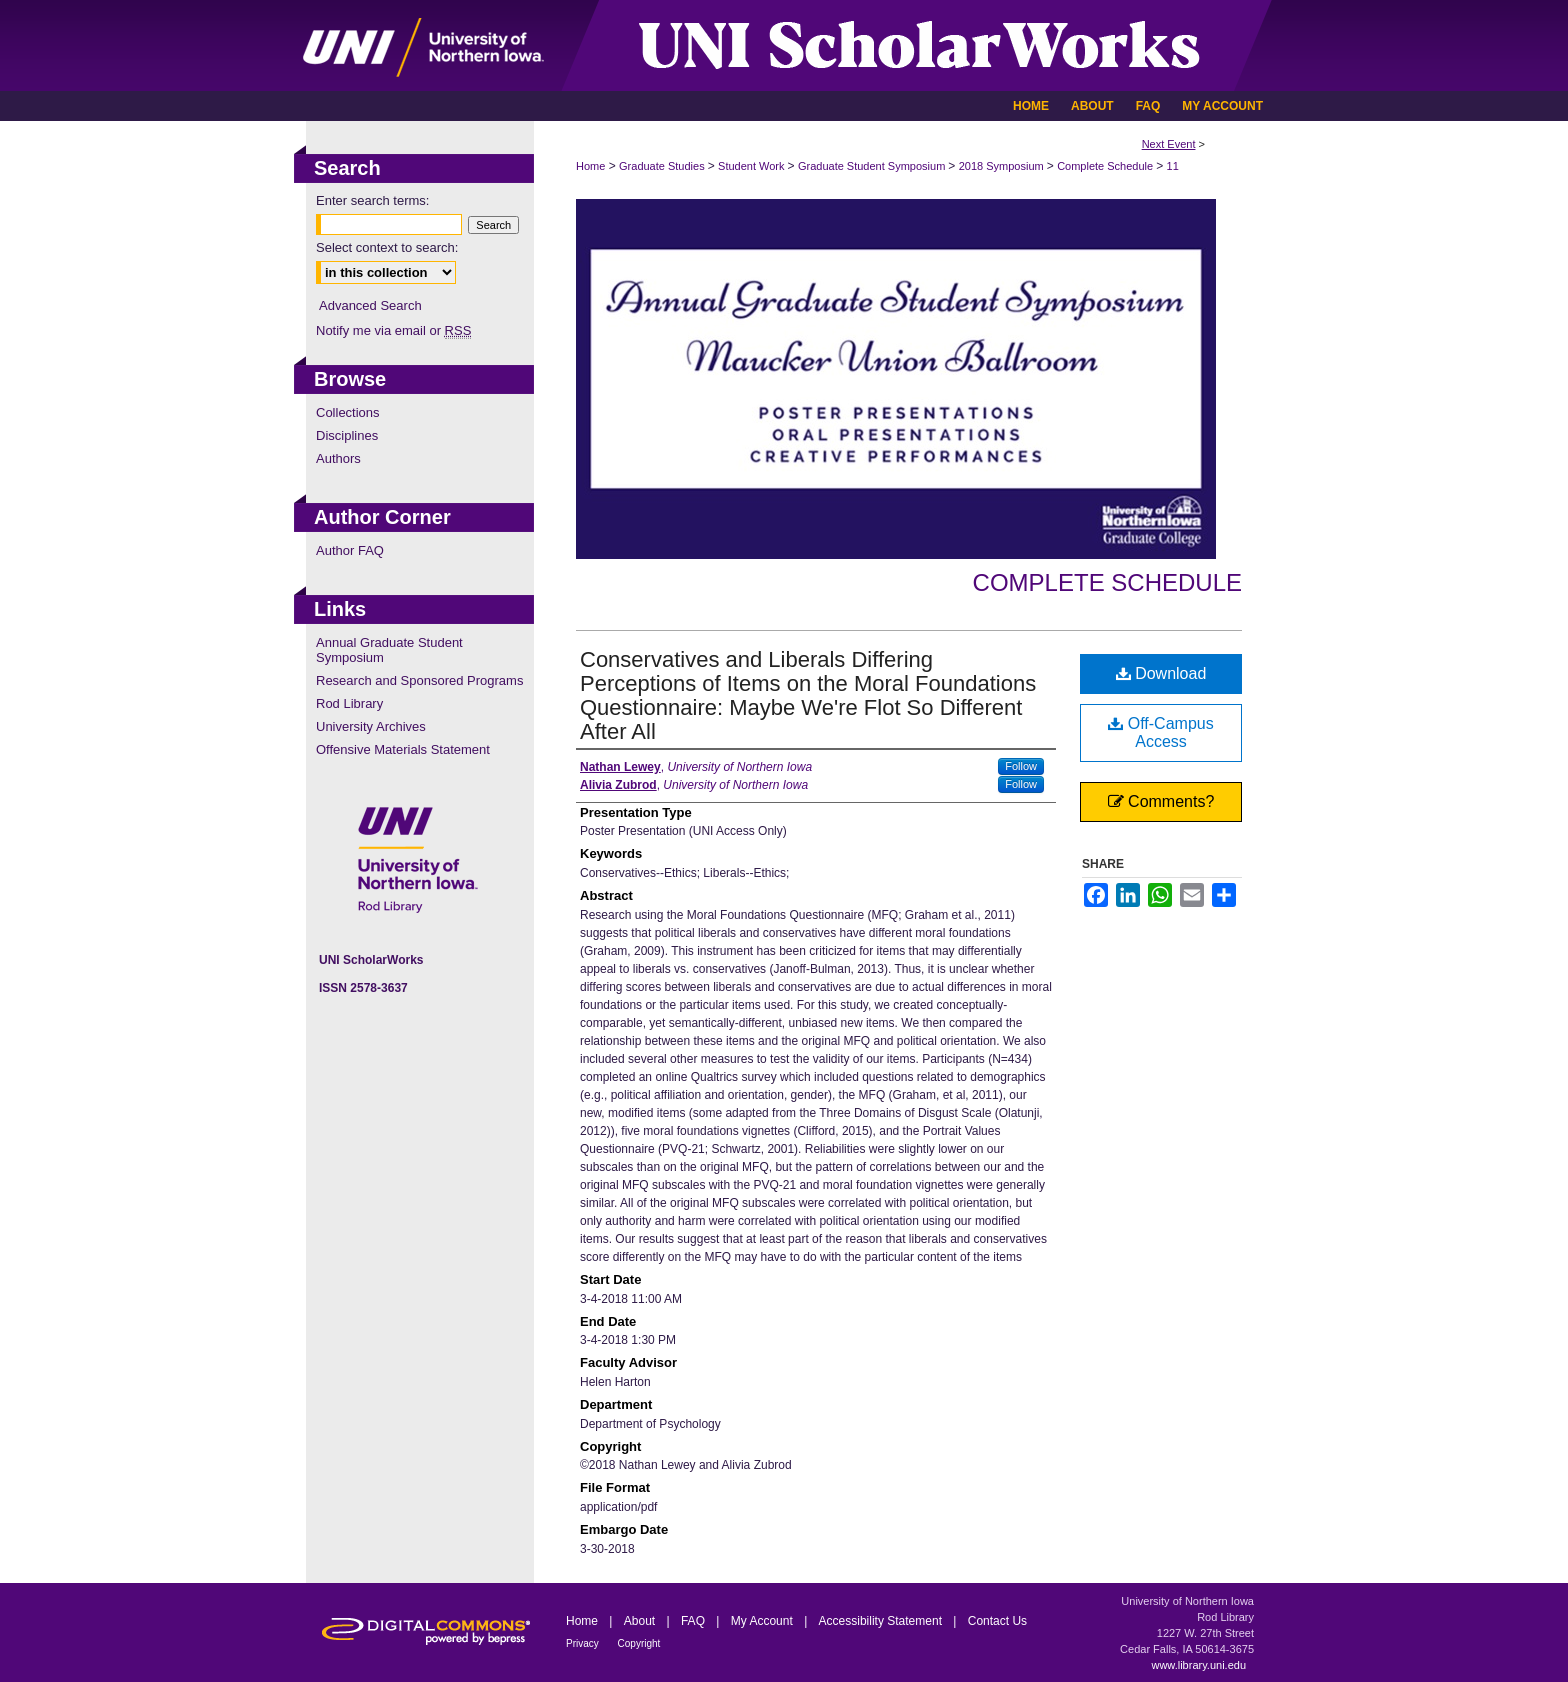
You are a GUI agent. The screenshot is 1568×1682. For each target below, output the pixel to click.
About (641, 1621)
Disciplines (347, 435)
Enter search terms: (372, 200)
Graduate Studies (663, 166)
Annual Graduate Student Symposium (389, 650)
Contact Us (997, 1621)
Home (590, 166)
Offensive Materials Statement (403, 749)
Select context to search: (387, 247)
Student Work (753, 166)
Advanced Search (370, 305)
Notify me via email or (393, 330)
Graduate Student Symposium (873, 166)
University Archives (371, 726)
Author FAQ (350, 550)
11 (1173, 166)
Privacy (584, 1643)
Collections (348, 412)
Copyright (639, 1643)
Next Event (1169, 144)
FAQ (694, 1621)
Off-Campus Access (1160, 732)
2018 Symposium (1003, 166)
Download (1161, 673)
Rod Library (349, 703)
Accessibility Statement (882, 1621)
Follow (1021, 766)
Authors (338, 458)
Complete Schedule (1106, 166)
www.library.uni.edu (1198, 1665)
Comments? (1161, 801)
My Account (763, 1621)
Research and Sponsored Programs (419, 680)
